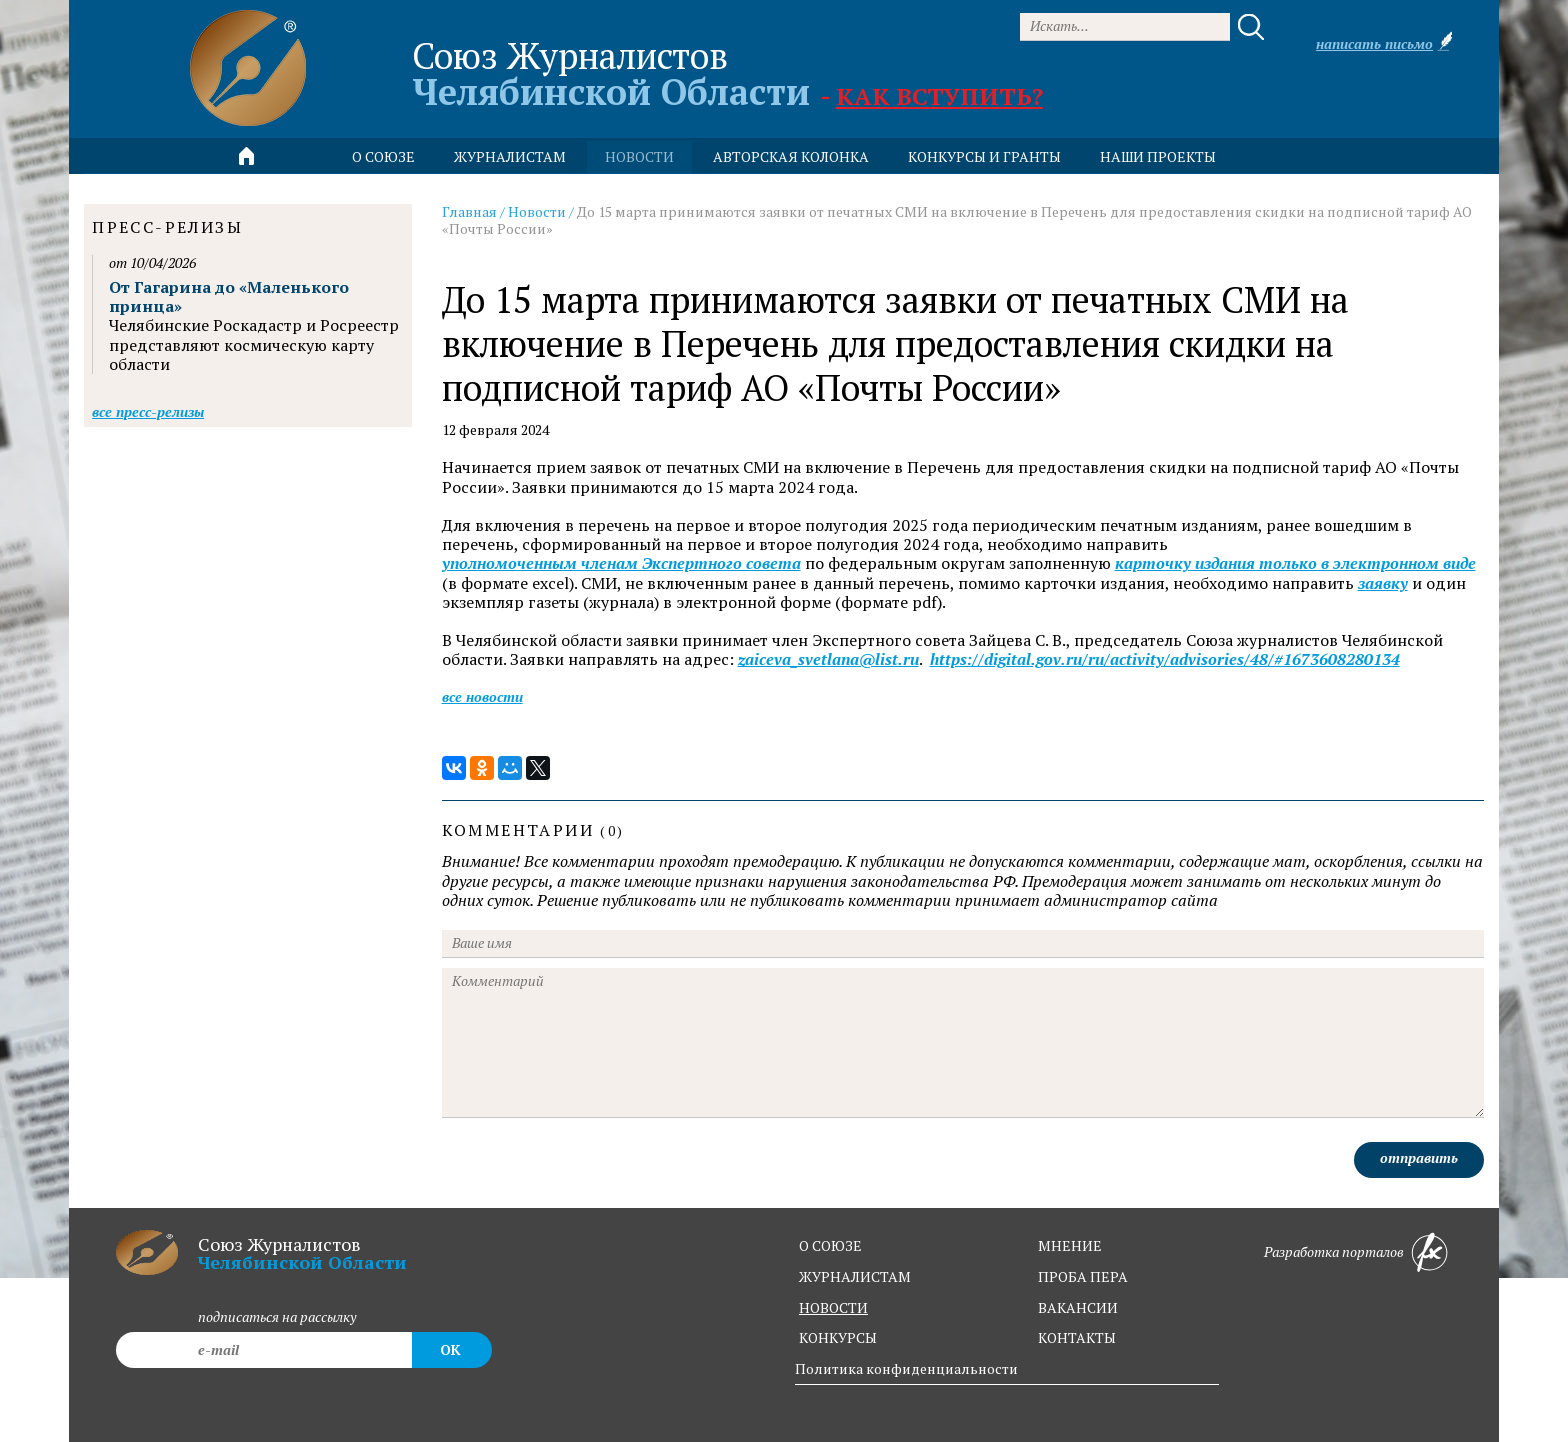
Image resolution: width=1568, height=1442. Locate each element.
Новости (537, 211)
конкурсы (838, 1337)
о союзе (830, 1245)
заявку (1383, 583)
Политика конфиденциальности (906, 1368)
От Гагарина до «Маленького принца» (229, 296)
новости (639, 156)
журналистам (855, 1276)
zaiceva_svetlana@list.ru (828, 659)
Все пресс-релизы (148, 411)
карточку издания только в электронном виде (1295, 563)
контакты (1077, 1337)
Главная (469, 211)
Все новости (482, 696)
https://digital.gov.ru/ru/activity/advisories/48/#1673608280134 (1165, 659)
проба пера (1083, 1276)
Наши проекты (1158, 156)
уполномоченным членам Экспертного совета (621, 563)
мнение (1070, 1245)
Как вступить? (939, 96)
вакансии (1078, 1307)
